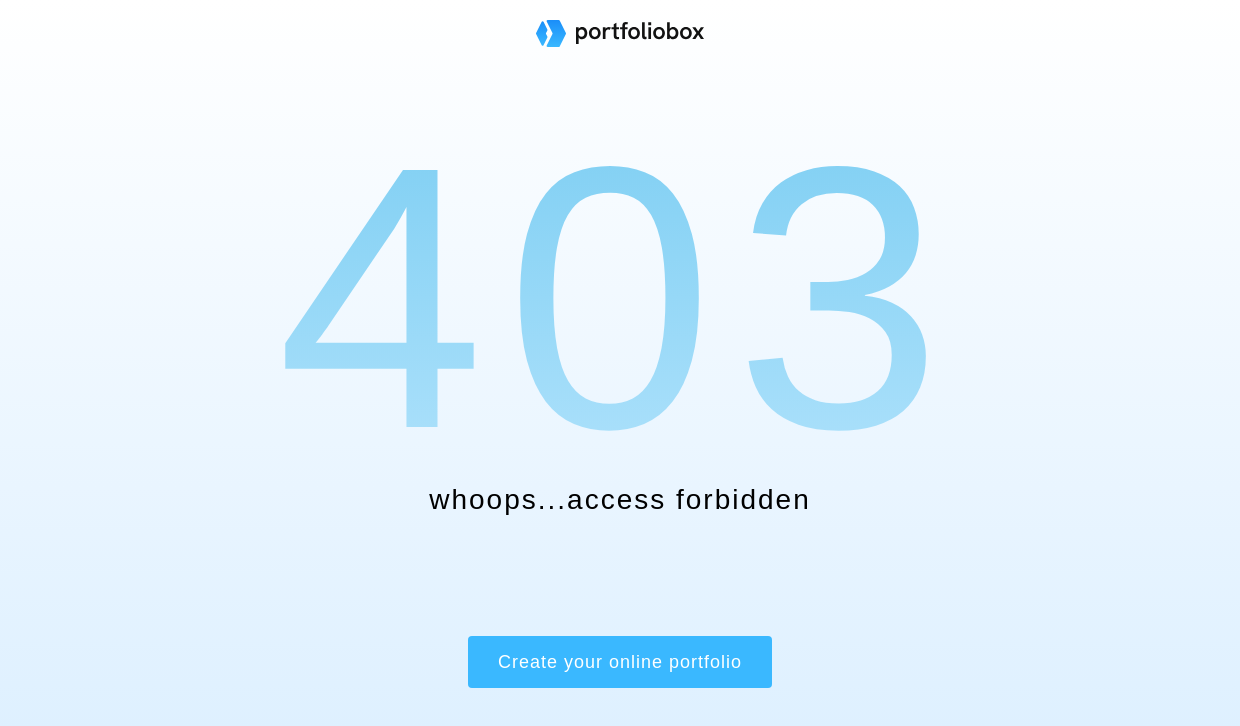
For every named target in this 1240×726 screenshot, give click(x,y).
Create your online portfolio (620, 662)
